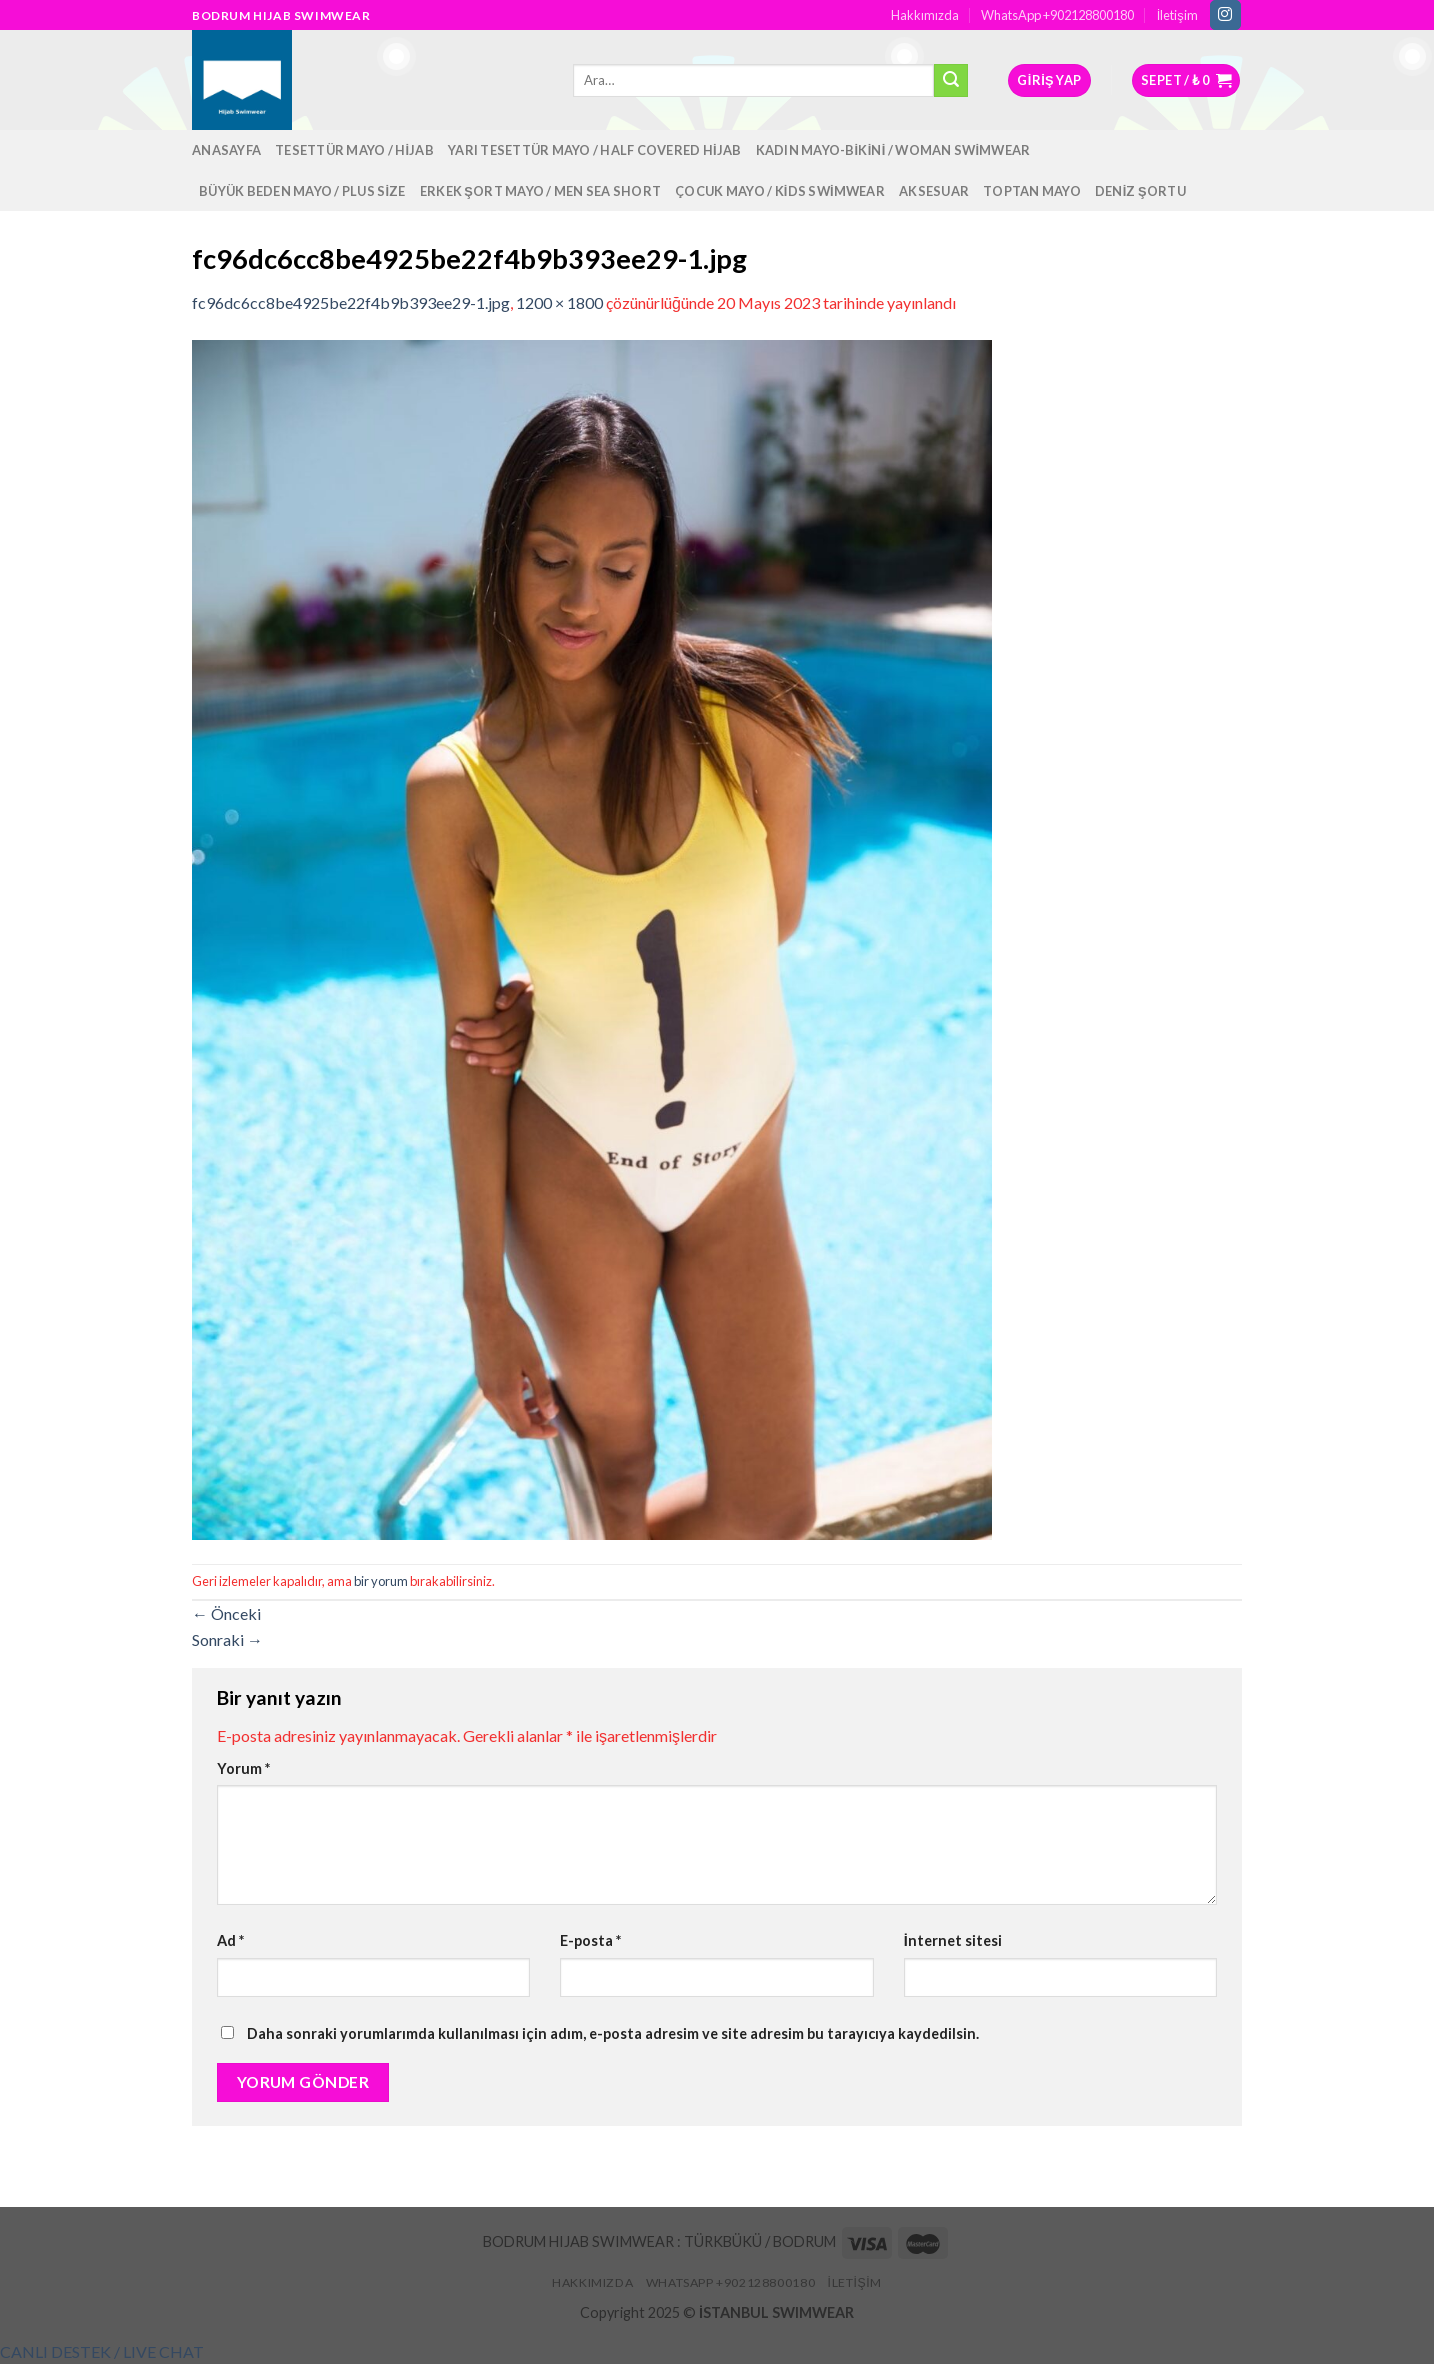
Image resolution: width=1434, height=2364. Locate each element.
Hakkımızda (925, 15)
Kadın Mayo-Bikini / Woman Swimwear (893, 150)
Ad (230, 1940)
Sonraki (227, 1639)
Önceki (226, 1613)
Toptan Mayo (1032, 191)
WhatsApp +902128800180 (1057, 15)
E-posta (590, 1940)
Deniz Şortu (1140, 191)
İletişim (1177, 15)
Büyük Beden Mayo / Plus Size (302, 191)
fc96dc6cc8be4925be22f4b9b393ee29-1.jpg (351, 302)
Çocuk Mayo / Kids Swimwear (780, 191)
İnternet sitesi (953, 1940)
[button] (102, 2351)
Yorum (243, 1768)
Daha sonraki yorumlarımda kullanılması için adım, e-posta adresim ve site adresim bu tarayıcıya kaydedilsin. (613, 2033)
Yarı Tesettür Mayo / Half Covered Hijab (595, 150)
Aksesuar (934, 191)
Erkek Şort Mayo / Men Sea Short (540, 191)
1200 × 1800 (559, 302)
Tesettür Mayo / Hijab (354, 150)
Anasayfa (226, 150)
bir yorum (381, 1581)
